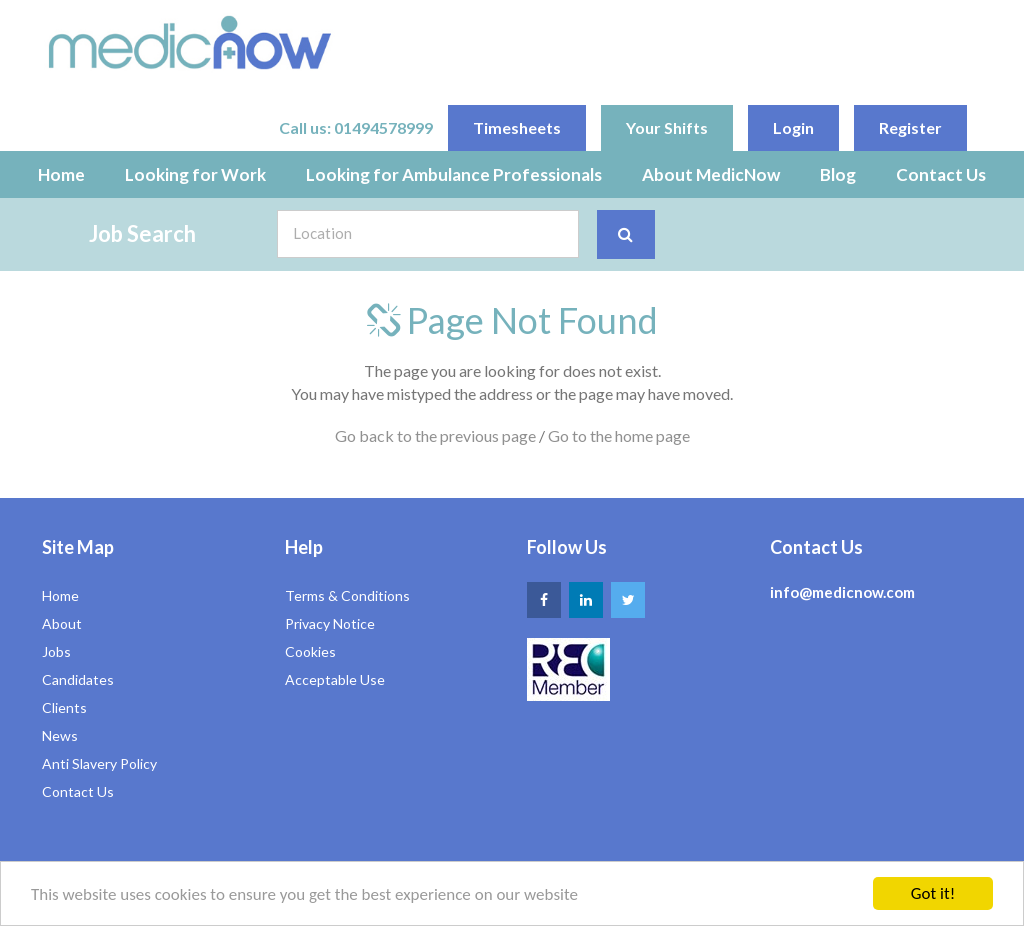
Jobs (56, 651)
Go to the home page (619, 435)
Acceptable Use (335, 679)
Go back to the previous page (435, 435)
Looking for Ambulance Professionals (454, 174)
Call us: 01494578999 (356, 127)
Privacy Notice (330, 623)
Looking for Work (195, 174)
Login (793, 127)
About (62, 623)
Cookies (310, 651)
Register (910, 127)
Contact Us (941, 174)
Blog (838, 174)
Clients (64, 707)
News (60, 735)
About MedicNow (711, 174)
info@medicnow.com (842, 592)
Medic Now (189, 42)
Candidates (78, 679)
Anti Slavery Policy (99, 763)
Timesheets (517, 127)
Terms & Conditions (347, 595)
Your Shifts (667, 127)
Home (61, 174)
